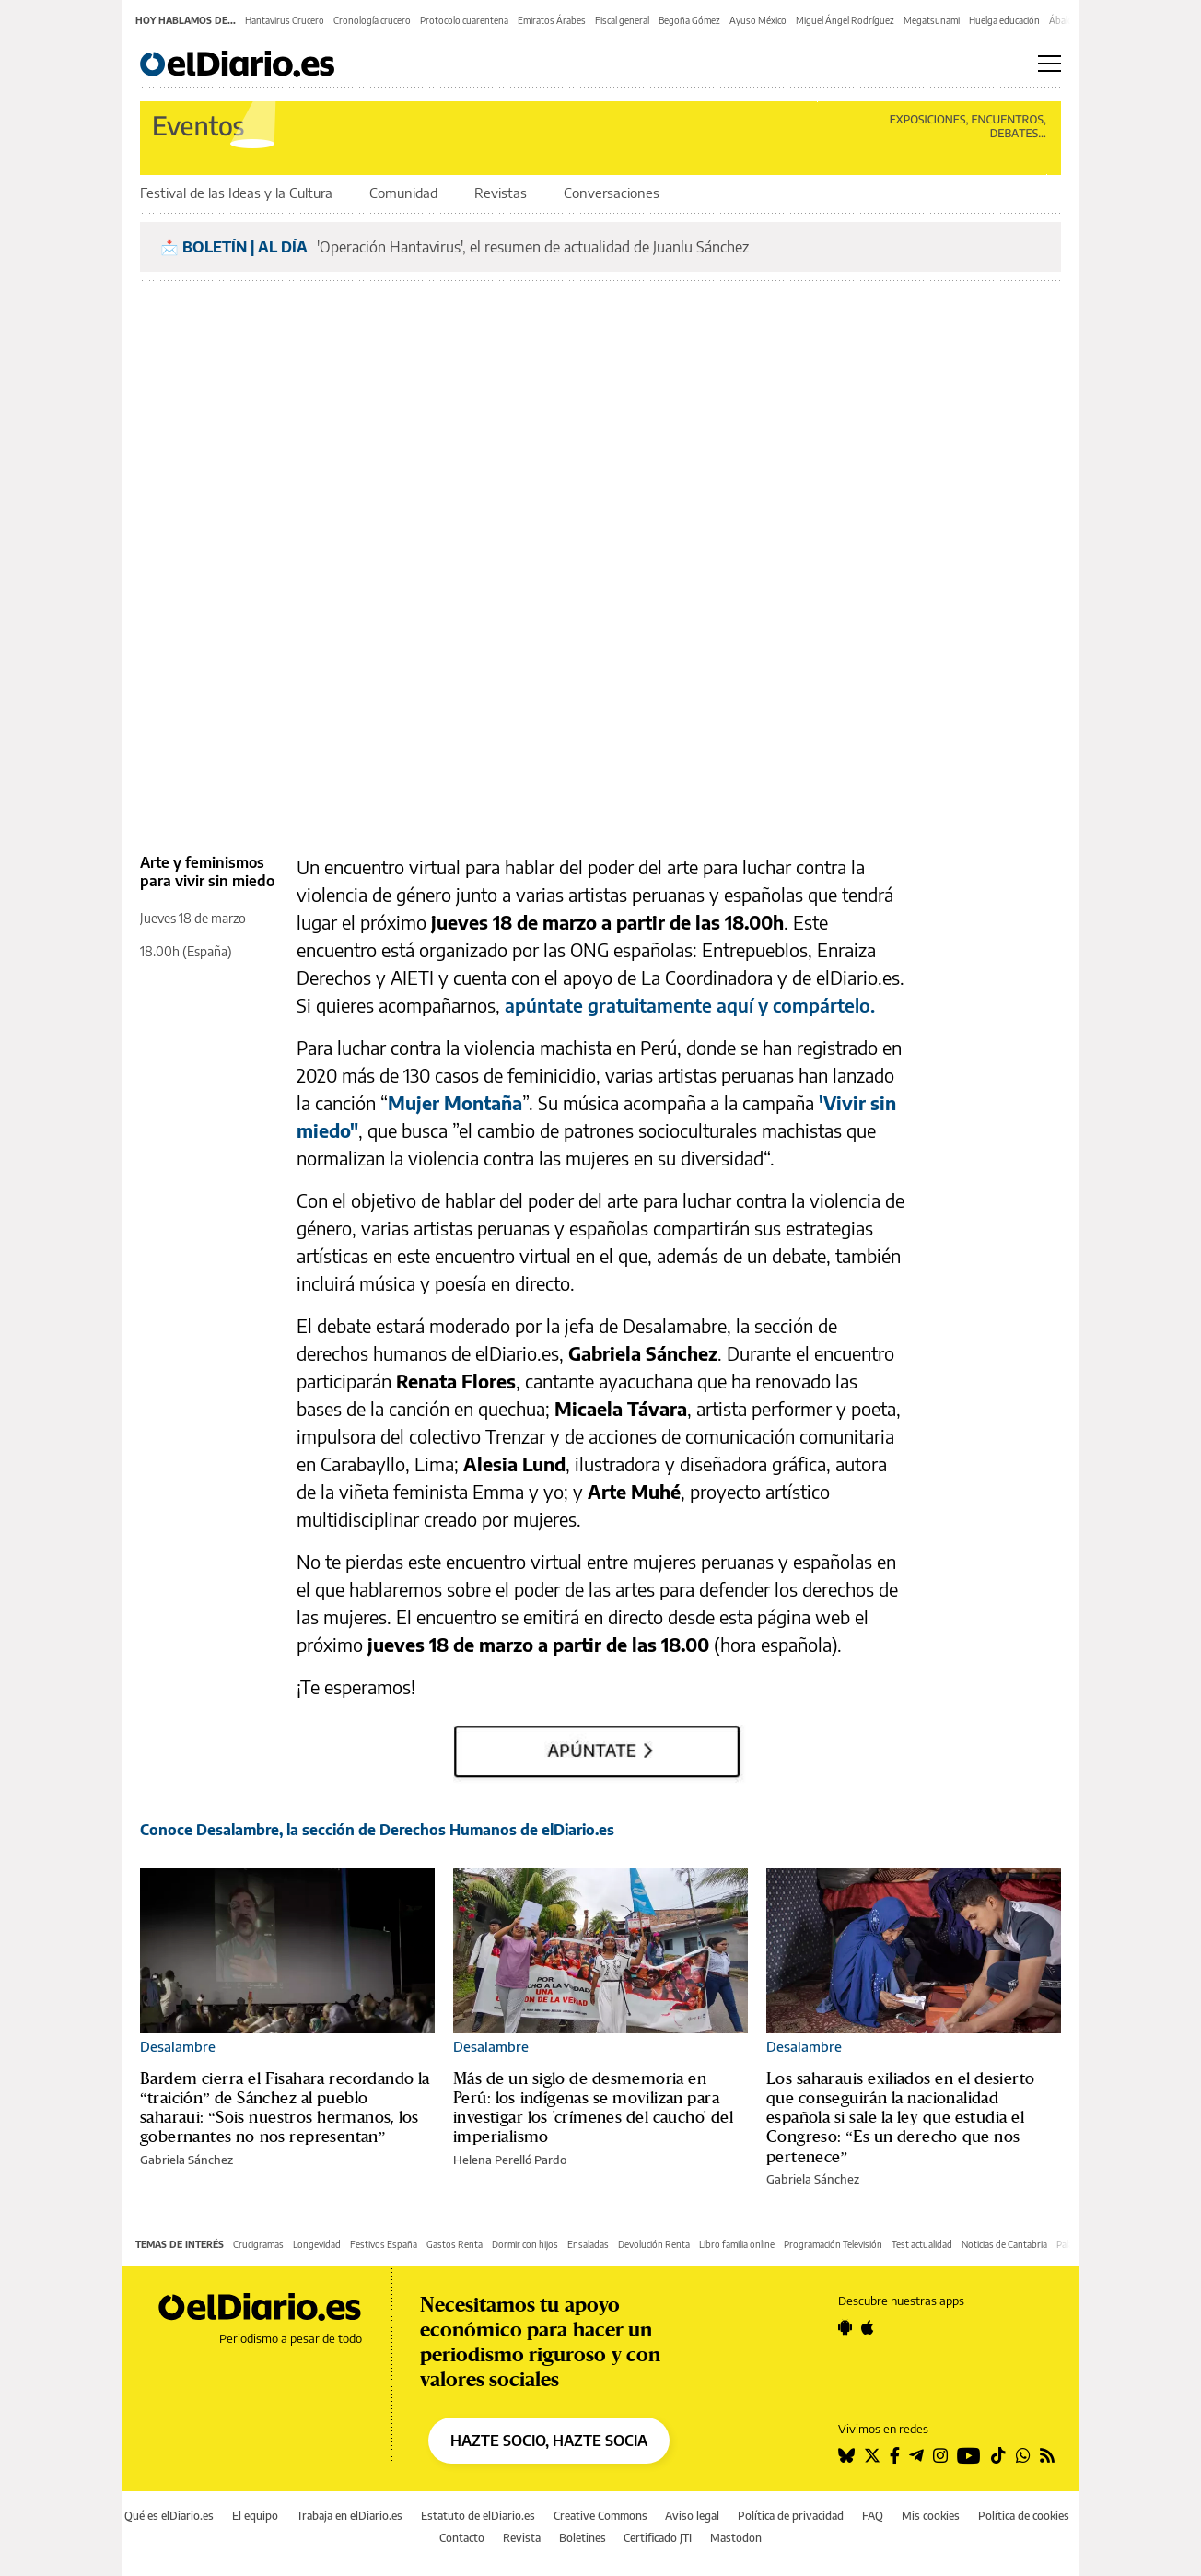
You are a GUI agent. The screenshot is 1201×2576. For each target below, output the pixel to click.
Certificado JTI (658, 2538)
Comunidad (405, 192)
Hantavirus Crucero (284, 20)
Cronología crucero (372, 20)
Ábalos (1063, 20)
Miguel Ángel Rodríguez (845, 20)
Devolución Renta (654, 2244)
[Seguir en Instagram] (940, 2455)
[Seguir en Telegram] (916, 2455)
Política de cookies (1023, 2516)
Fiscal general (622, 20)
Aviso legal (692, 2516)
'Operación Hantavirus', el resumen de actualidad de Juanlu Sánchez (533, 247)
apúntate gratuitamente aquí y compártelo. (690, 1004)
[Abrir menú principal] (1049, 63)
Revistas (502, 192)
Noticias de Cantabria (1004, 2244)
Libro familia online (737, 2244)
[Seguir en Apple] (867, 2327)
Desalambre (178, 2046)
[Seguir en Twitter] (872, 2455)
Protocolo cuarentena (464, 20)
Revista (522, 2538)
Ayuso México (758, 20)
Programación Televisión (833, 2244)
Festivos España (383, 2244)
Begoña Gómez (689, 20)
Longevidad (317, 2244)
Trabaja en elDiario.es (349, 2516)
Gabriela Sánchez (186, 2159)
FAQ (872, 2516)
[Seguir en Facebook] (895, 2455)
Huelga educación (1004, 20)
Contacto (461, 2538)
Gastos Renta (454, 2244)
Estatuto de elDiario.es (478, 2516)
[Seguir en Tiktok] (998, 2455)
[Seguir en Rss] (1047, 2455)
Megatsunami (932, 20)
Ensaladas (588, 2244)
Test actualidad (922, 2244)
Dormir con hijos (525, 2244)
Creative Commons (600, 2516)
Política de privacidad (791, 2516)
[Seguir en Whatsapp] (1023, 2455)
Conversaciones (611, 192)
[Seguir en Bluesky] (846, 2455)
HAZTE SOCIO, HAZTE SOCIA (548, 2440)
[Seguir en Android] (845, 2327)
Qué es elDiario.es (169, 2516)
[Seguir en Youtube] (969, 2455)
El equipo (255, 2516)
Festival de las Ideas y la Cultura (238, 192)
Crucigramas (258, 2244)
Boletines (582, 2538)
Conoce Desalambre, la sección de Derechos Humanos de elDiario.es (377, 1830)
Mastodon (736, 2538)
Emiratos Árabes (552, 20)
